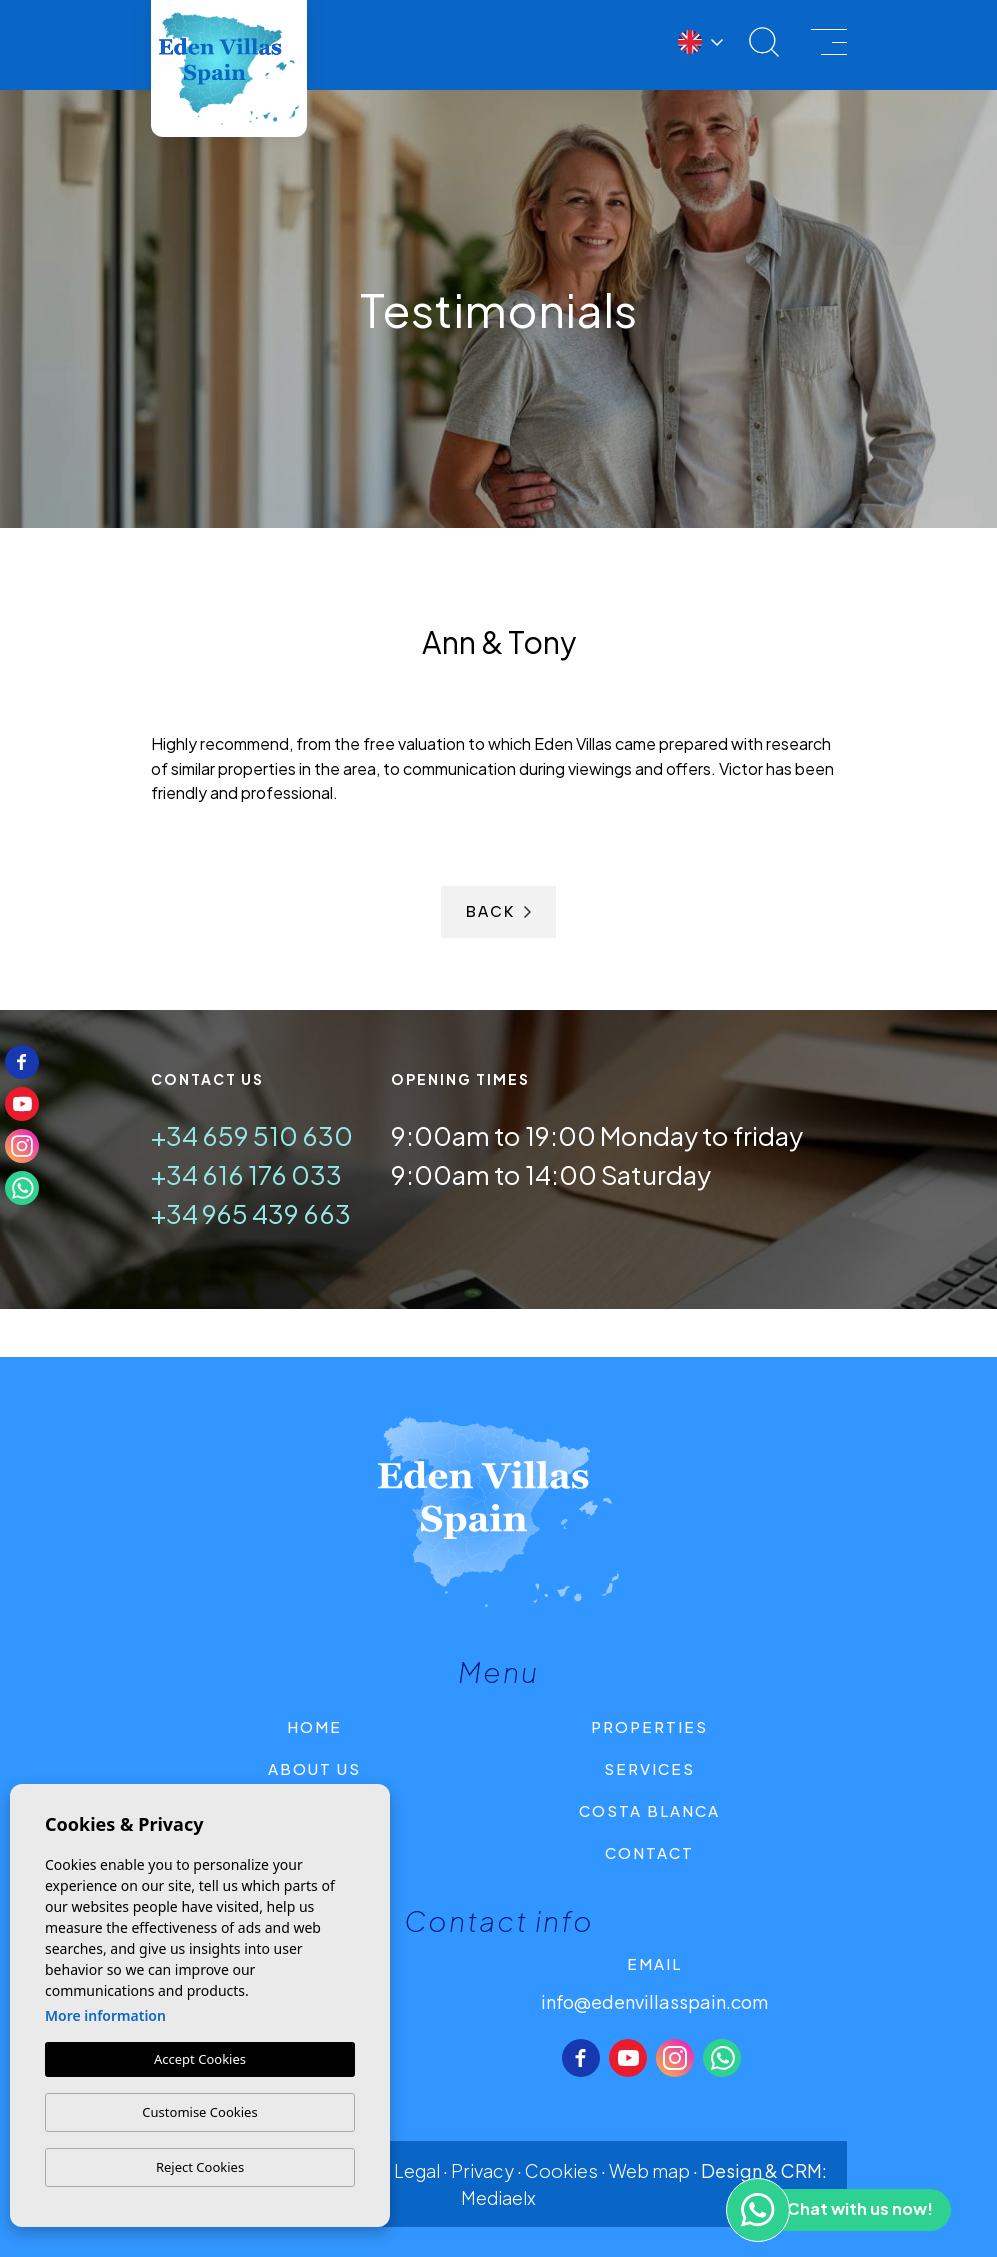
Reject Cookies (200, 2167)
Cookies (561, 2170)
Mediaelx (498, 2197)
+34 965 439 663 (251, 1213)
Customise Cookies (199, 2112)
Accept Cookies (200, 2059)
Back (498, 912)
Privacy (482, 2170)
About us (314, 1768)
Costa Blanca (649, 1810)
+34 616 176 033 (246, 1174)
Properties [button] (649, 1726)
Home (314, 1726)
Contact (649, 1852)
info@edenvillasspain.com (654, 2001)
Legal (417, 2170)
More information (105, 2015)
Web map (649, 2170)
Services (649, 1768)
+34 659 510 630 (252, 1135)
